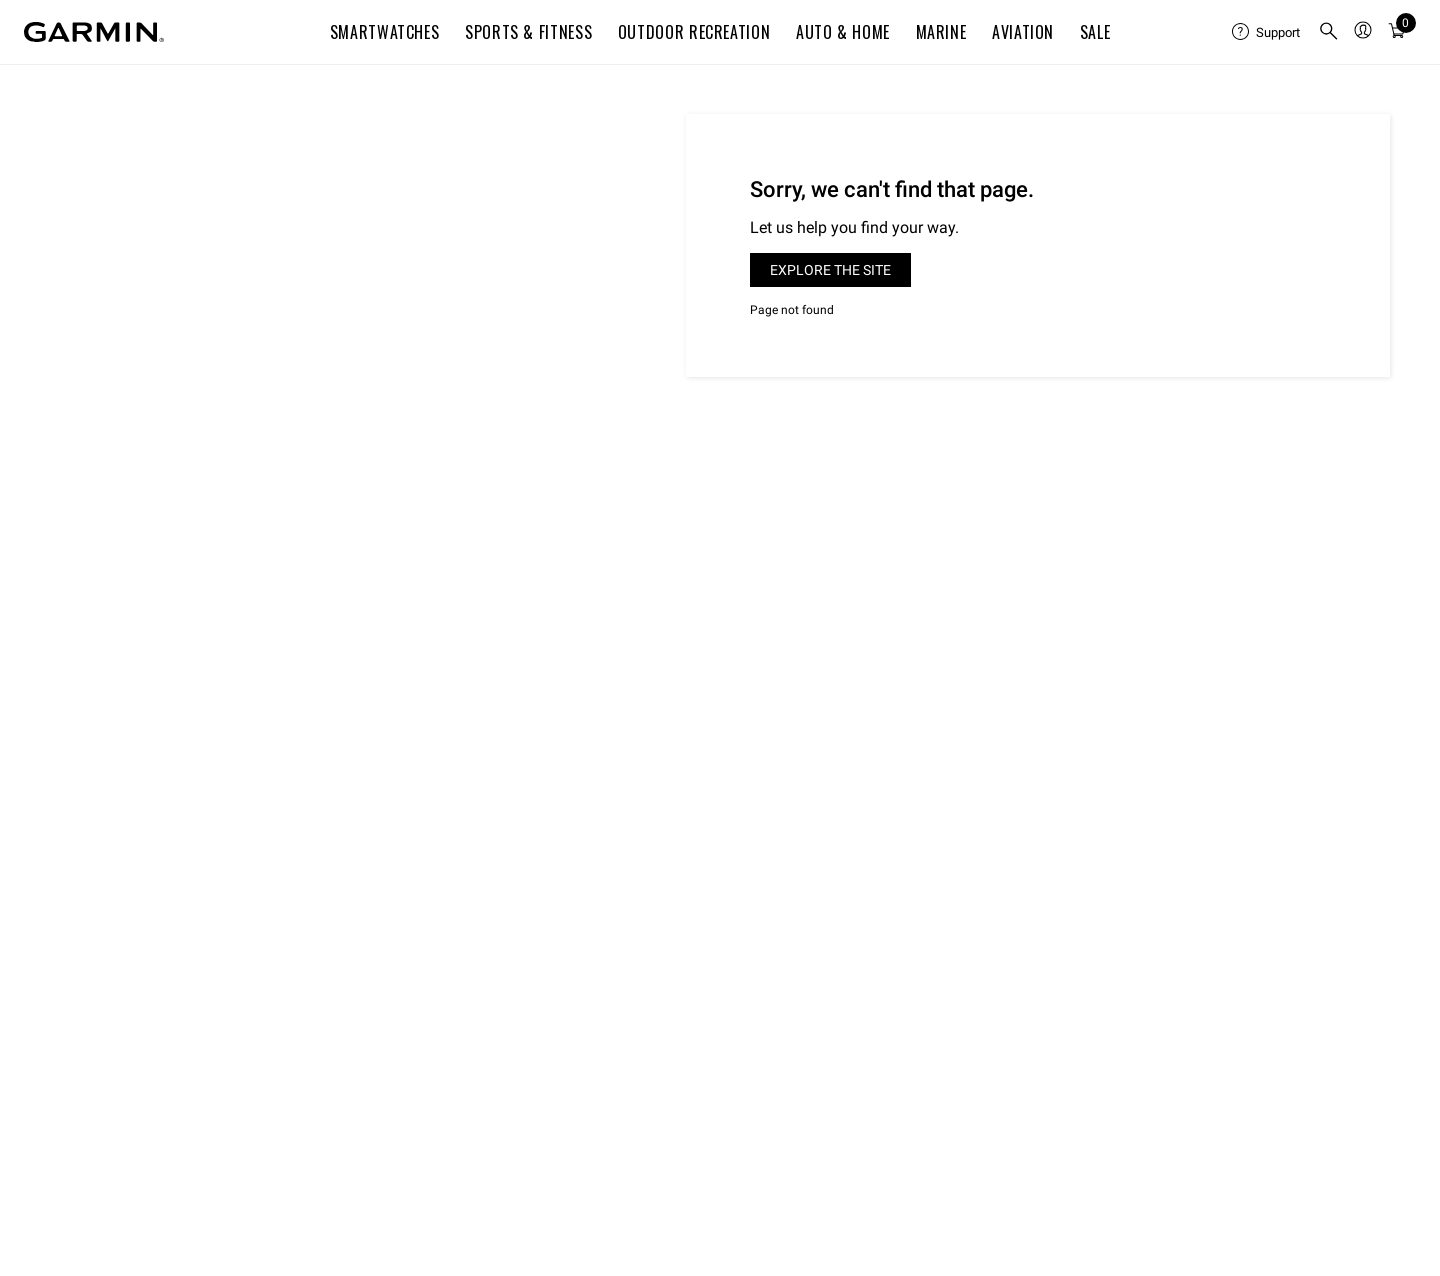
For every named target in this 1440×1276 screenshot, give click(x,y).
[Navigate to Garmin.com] (94, 32)
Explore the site (830, 270)
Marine (941, 32)
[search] (1329, 32)
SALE (1095, 32)
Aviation (1023, 32)
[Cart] (1397, 32)
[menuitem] (1267, 32)
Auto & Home (843, 32)
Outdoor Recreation (694, 32)
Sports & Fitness (528, 32)
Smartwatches (385, 32)
